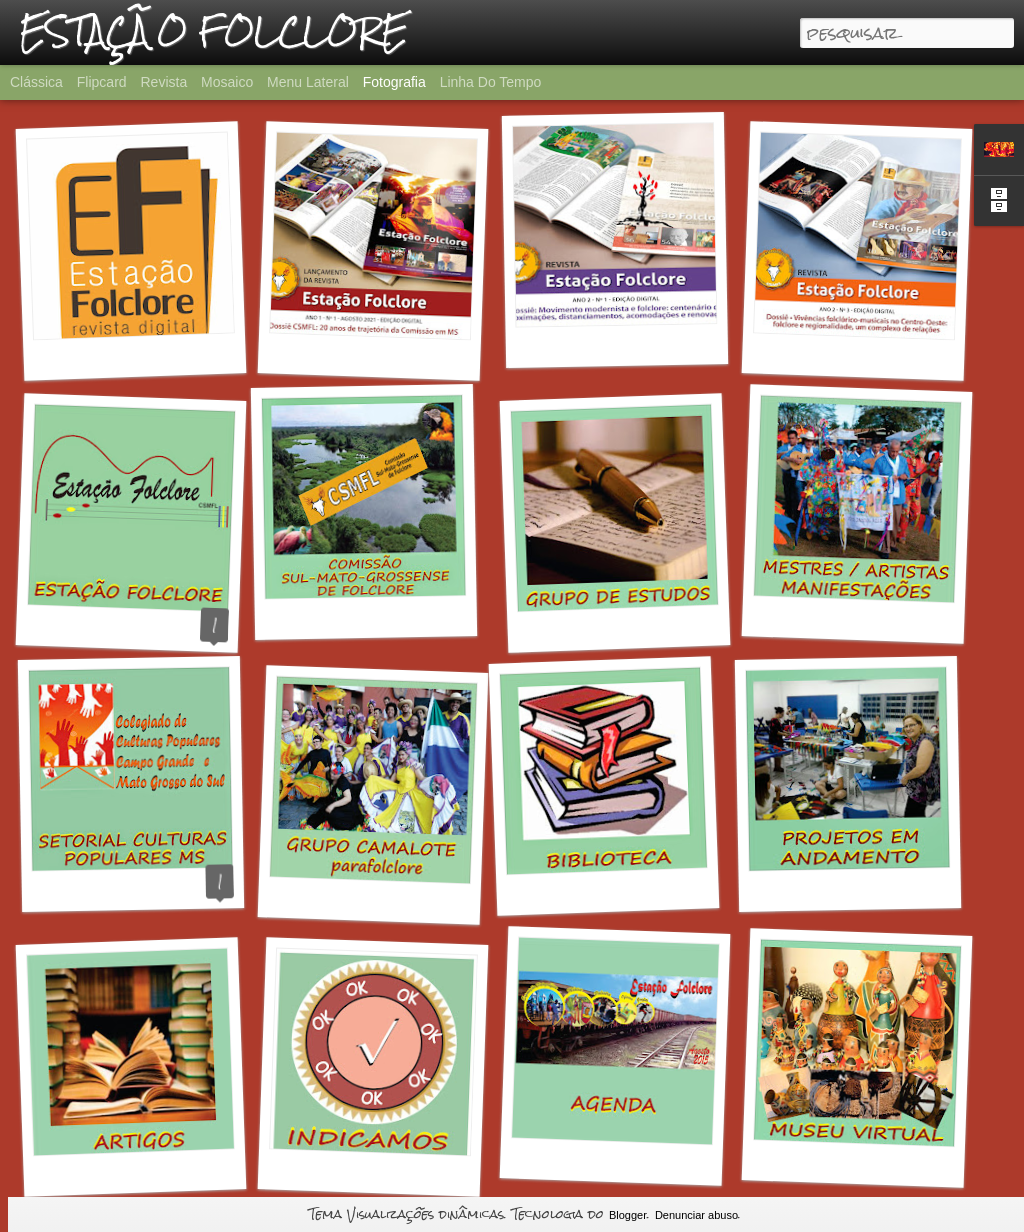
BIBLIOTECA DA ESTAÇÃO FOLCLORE (668, 887)
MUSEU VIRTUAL (853, 1162)
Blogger (628, 1215)
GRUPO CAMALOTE (369, 899)
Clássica (36, 82)
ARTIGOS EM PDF (135, 1171)
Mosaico (227, 82)
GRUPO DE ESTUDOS (625, 626)
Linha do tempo (491, 82)
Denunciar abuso (696, 1215)
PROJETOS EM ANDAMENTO (880, 887)
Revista (163, 82)
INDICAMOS (369, 1171)
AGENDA (612, 1160)
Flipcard (102, 82)
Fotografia (394, 82)
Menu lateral (308, 82)
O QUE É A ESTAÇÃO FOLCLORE (171, 629)
